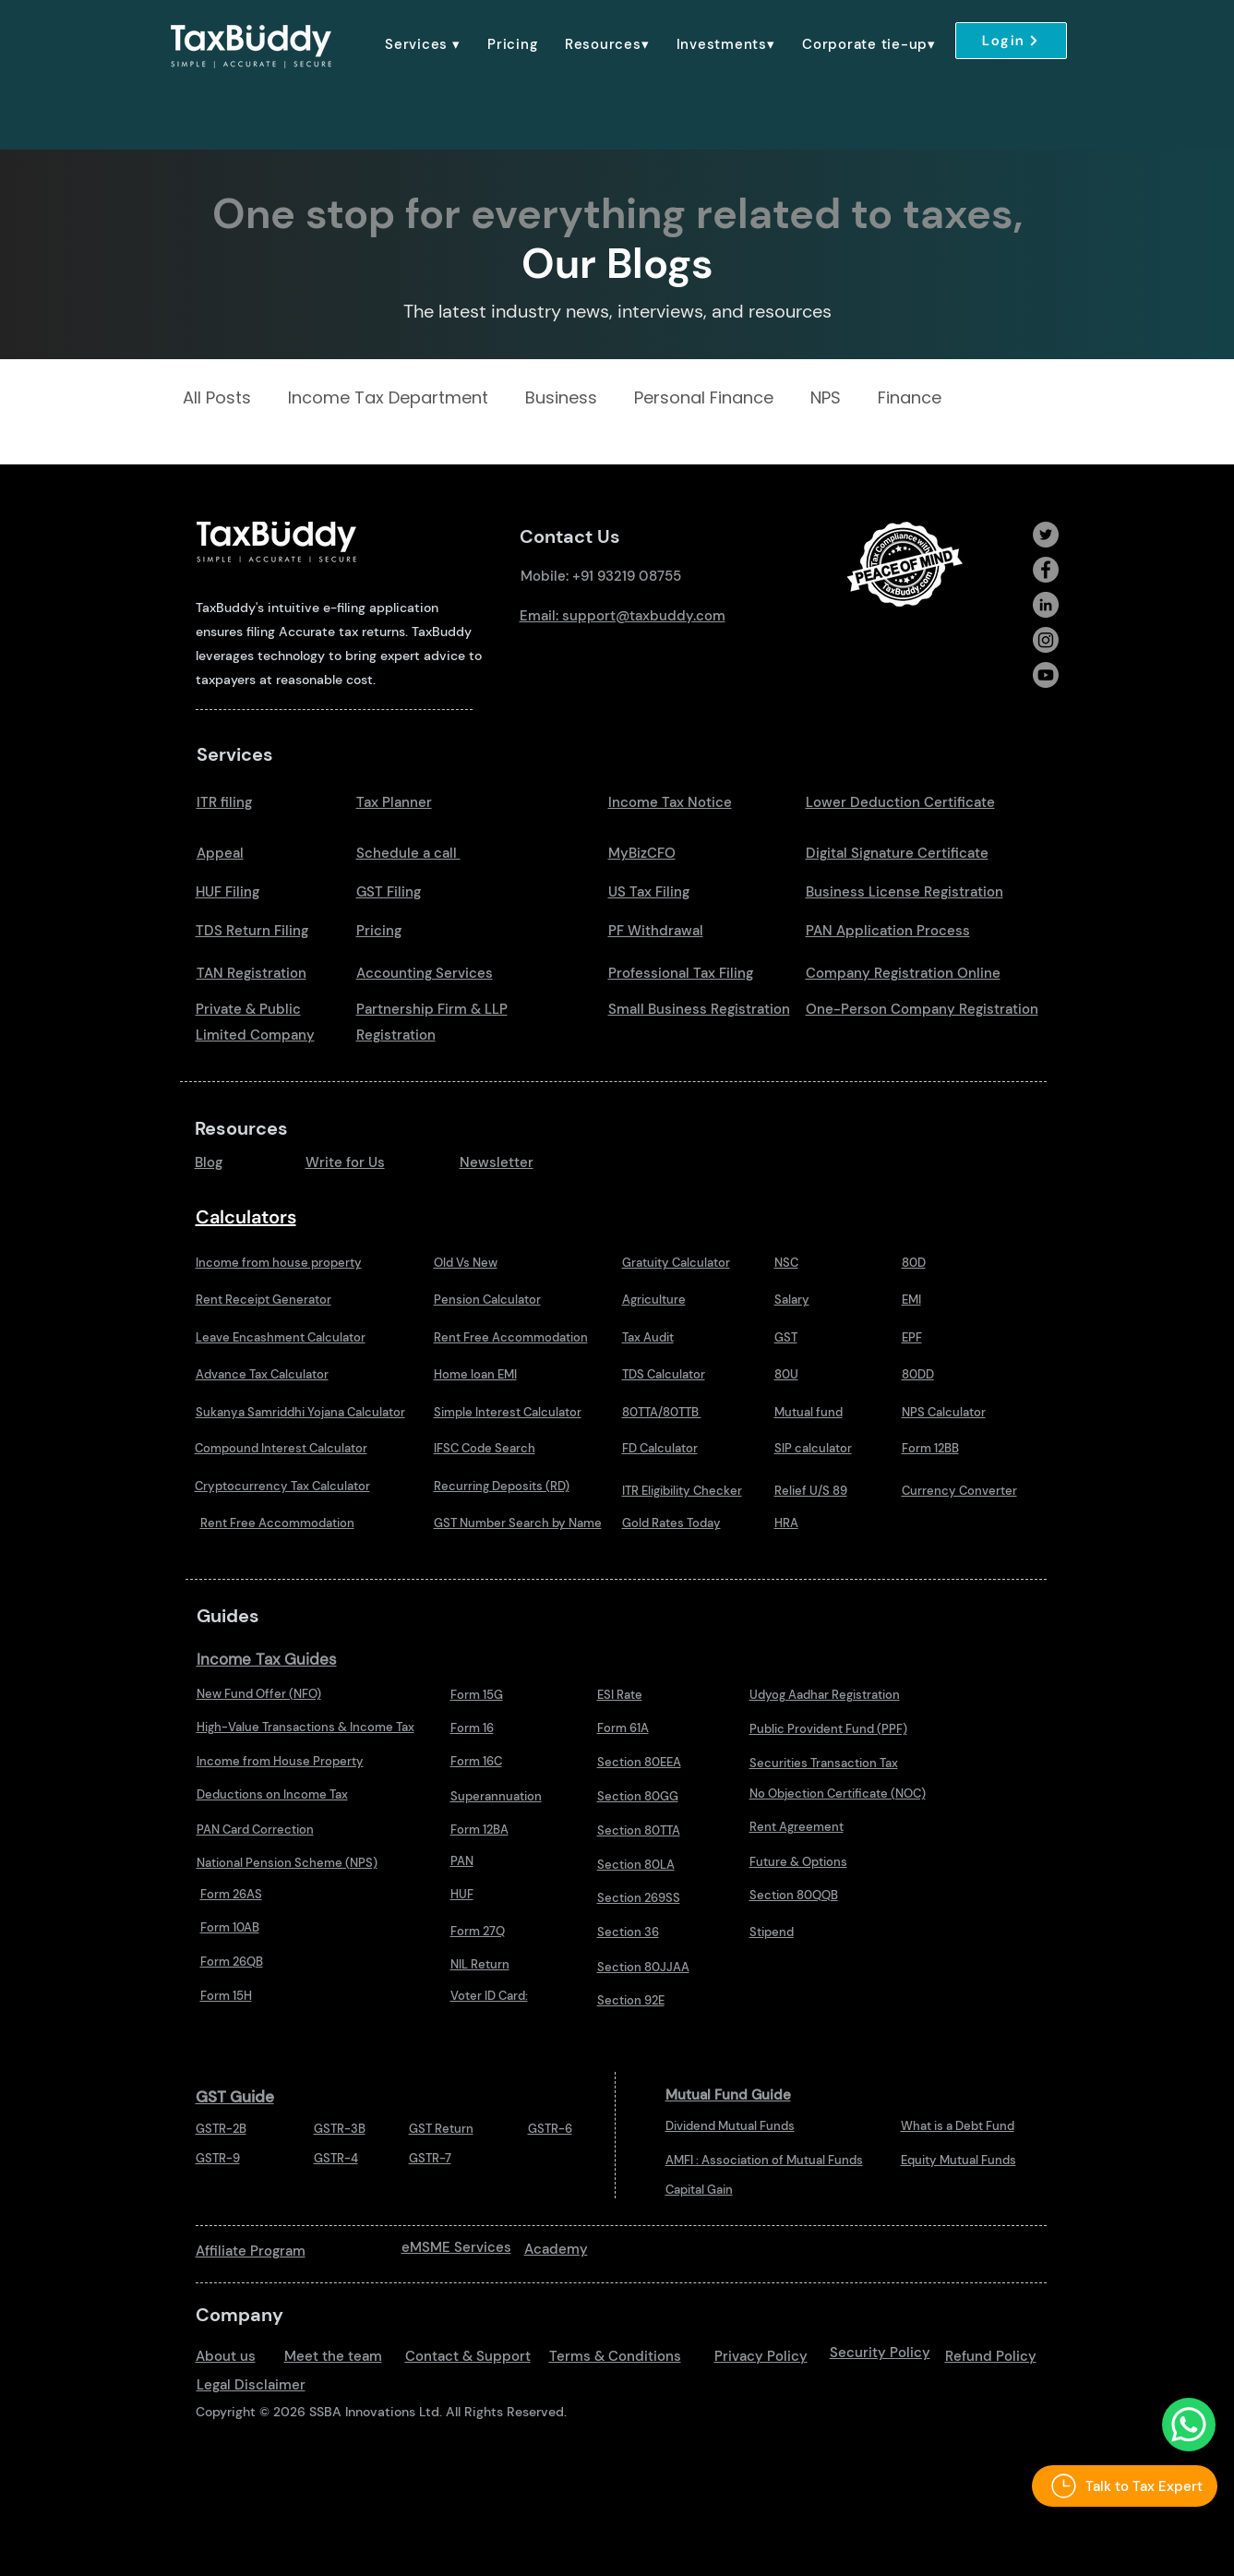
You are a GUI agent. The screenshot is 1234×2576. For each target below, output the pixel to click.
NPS (825, 398)
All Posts (217, 398)
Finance (909, 398)
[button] (423, 44)
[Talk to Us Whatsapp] (1189, 2424)
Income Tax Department (388, 398)
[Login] (1011, 40)
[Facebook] (1046, 570)
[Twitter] (1046, 535)
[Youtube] (1046, 675)
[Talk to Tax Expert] (1124, 2486)
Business (561, 398)
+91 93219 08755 (626, 576)
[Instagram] (1046, 640)
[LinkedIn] (1046, 605)
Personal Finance (703, 398)
